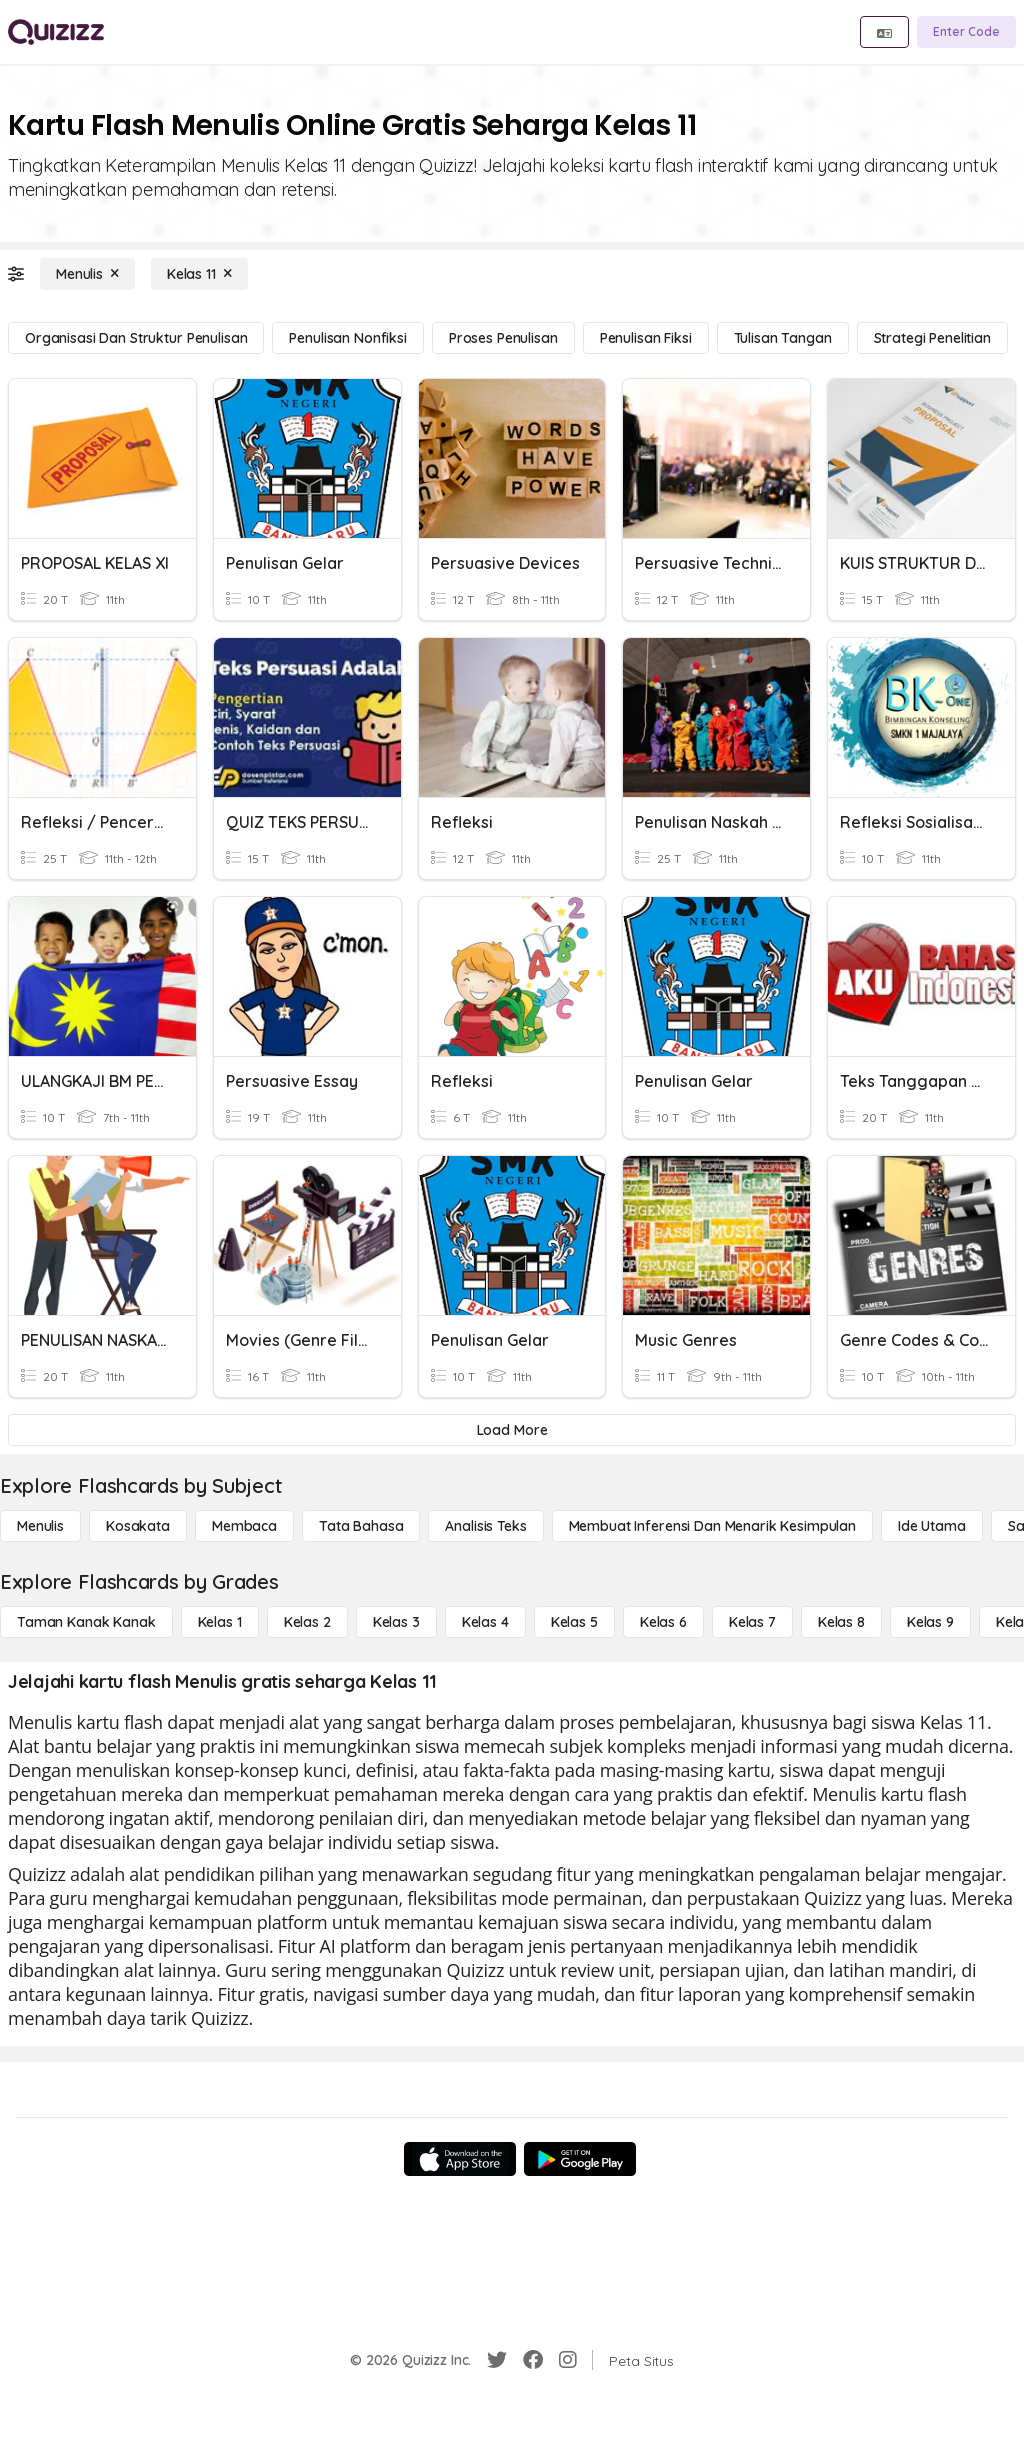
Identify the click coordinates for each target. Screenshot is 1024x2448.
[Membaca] (244, 1526)
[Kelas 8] (841, 1622)
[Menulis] (87, 274)
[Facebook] (533, 2360)
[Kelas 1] (220, 1622)
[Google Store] (580, 2159)
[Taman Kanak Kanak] (86, 1622)
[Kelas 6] (663, 1622)
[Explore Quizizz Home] (56, 32)
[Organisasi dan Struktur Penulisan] (136, 338)
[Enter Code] (966, 32)
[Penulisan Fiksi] (646, 338)
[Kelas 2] (307, 1622)
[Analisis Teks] (485, 1526)
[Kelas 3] (396, 1622)
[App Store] (460, 2159)
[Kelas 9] (930, 1622)
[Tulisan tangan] (783, 338)
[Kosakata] (138, 1526)
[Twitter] (497, 2360)
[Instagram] (568, 2360)
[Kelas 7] (752, 1622)
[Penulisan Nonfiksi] (347, 338)
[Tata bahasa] (361, 1526)
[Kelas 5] (574, 1622)
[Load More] (512, 1430)
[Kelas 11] (199, 274)
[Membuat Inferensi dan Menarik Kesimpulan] (712, 1526)
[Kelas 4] (485, 1622)
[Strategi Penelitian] (932, 338)
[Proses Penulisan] (503, 338)
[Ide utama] (932, 1526)
